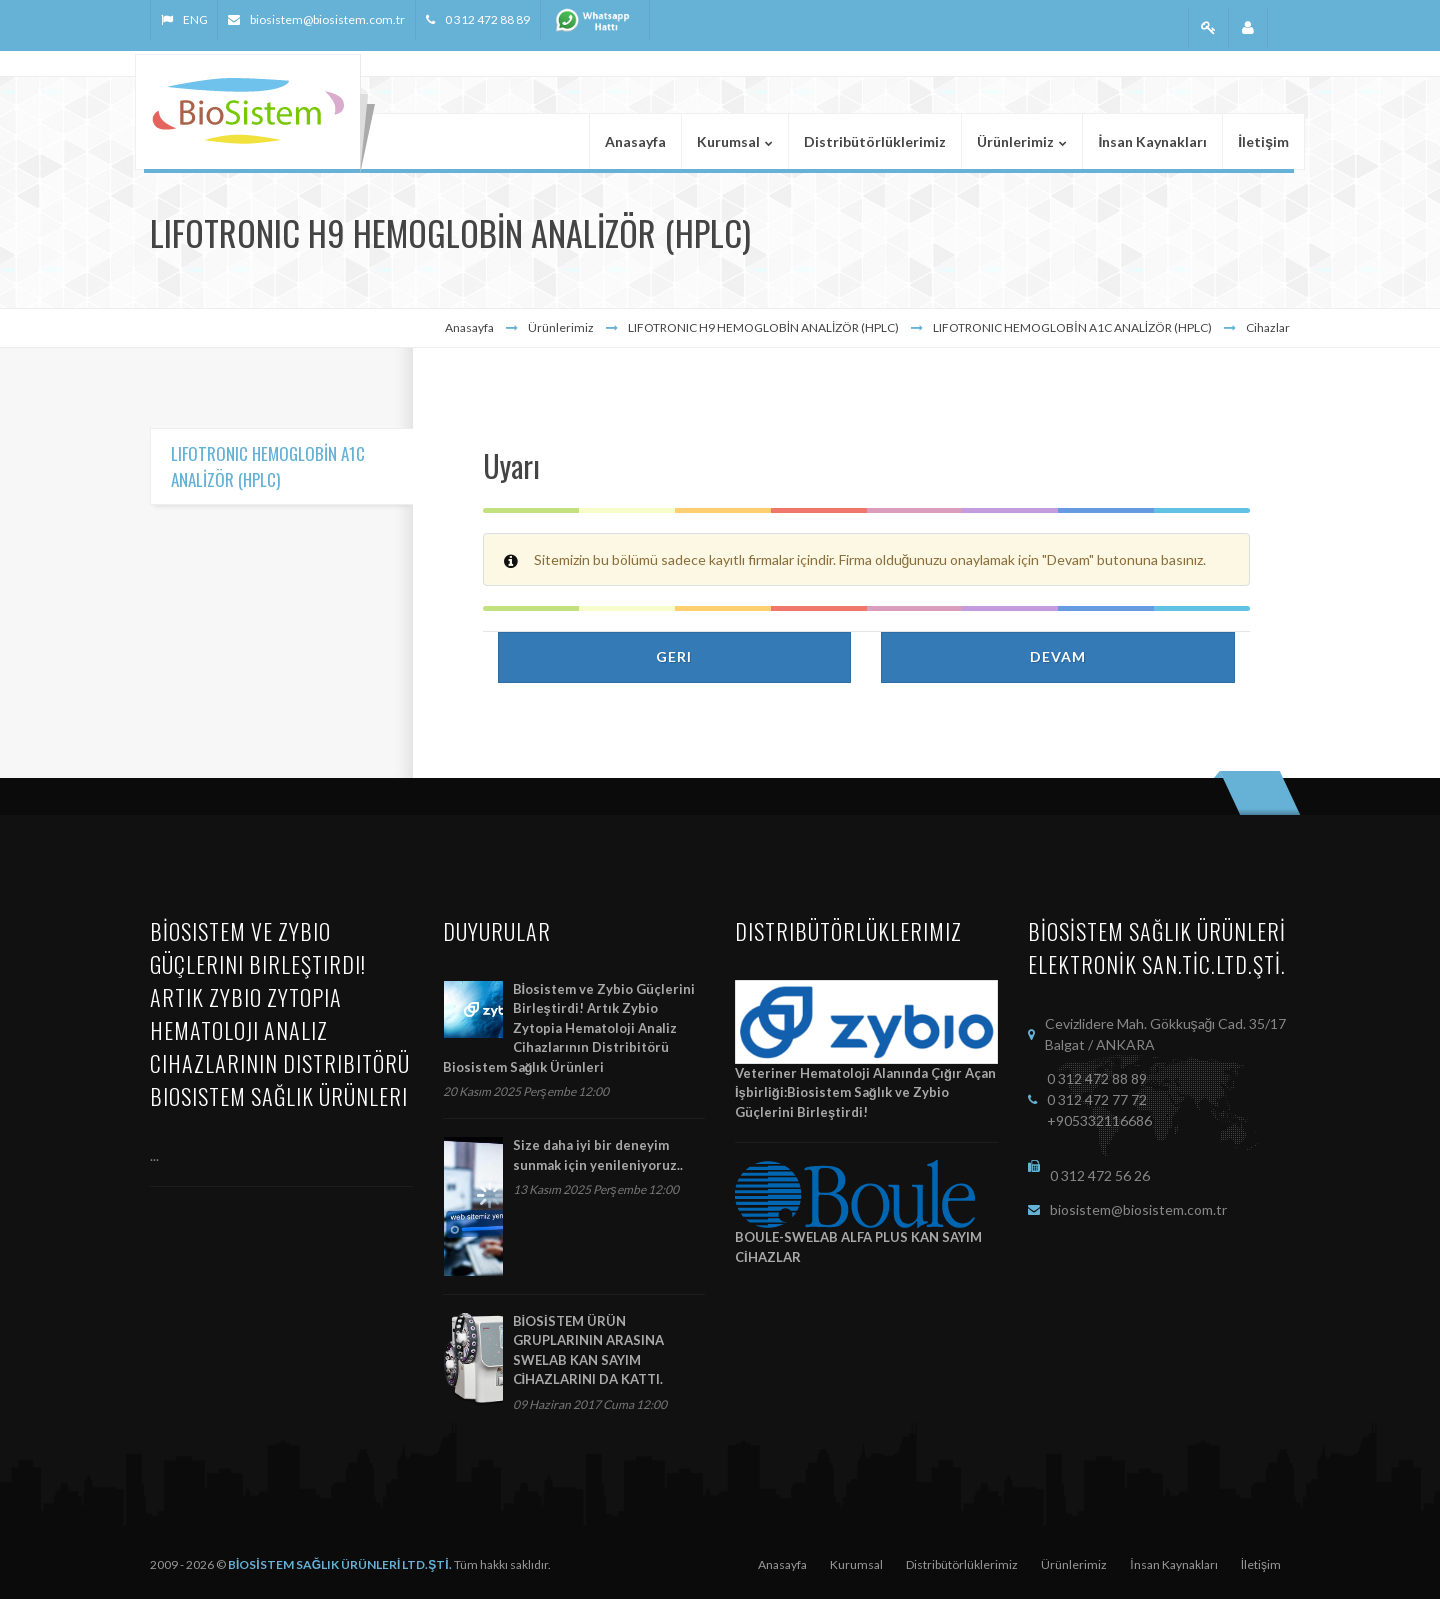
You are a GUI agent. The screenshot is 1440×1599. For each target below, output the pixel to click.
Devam (1058, 656)
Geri (674, 656)
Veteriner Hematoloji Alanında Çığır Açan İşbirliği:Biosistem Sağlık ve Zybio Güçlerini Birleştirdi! (865, 1092)
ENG (195, 19)
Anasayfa (469, 327)
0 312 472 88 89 (487, 19)
